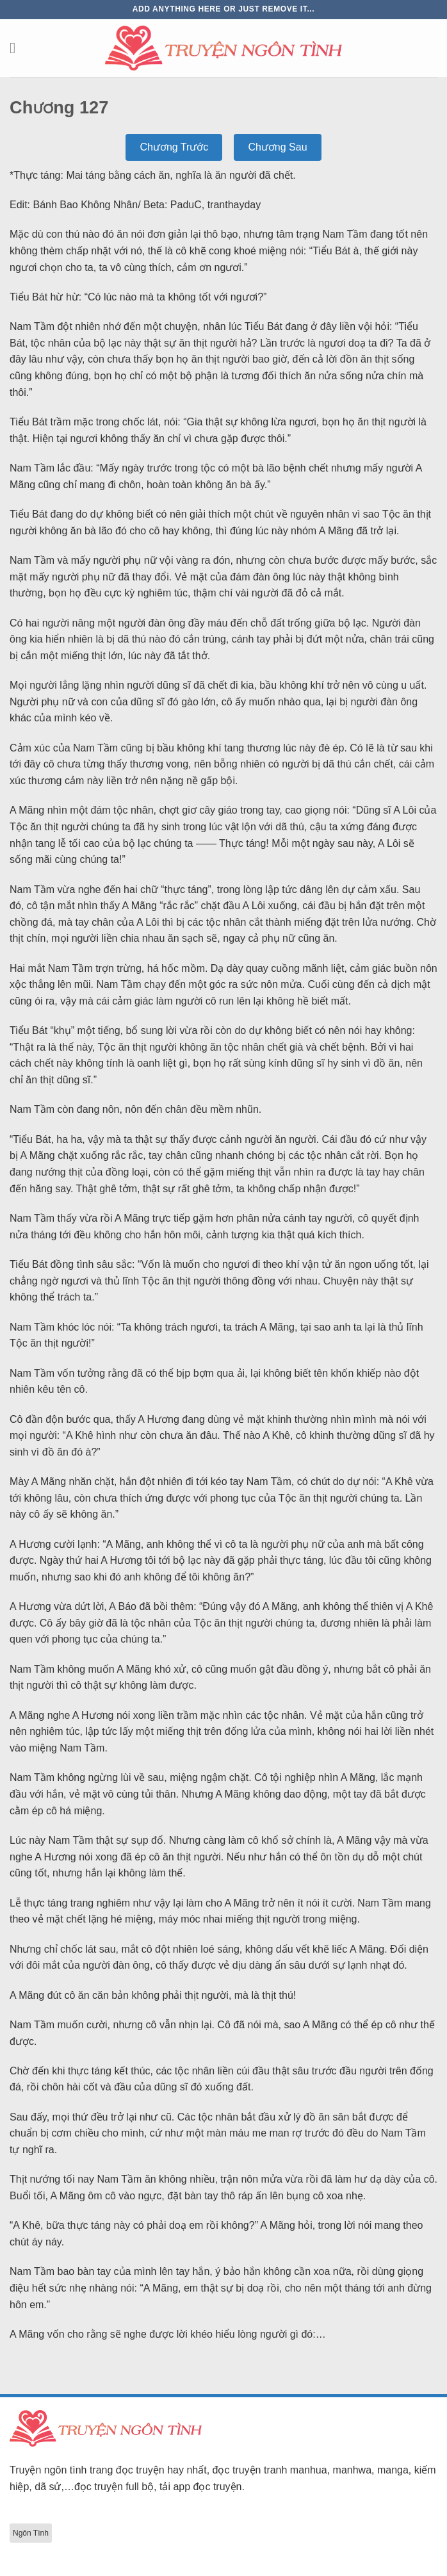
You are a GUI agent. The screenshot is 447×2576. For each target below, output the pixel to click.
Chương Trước (174, 147)
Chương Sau (277, 147)
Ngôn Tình (31, 2533)
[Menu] (17, 47)
